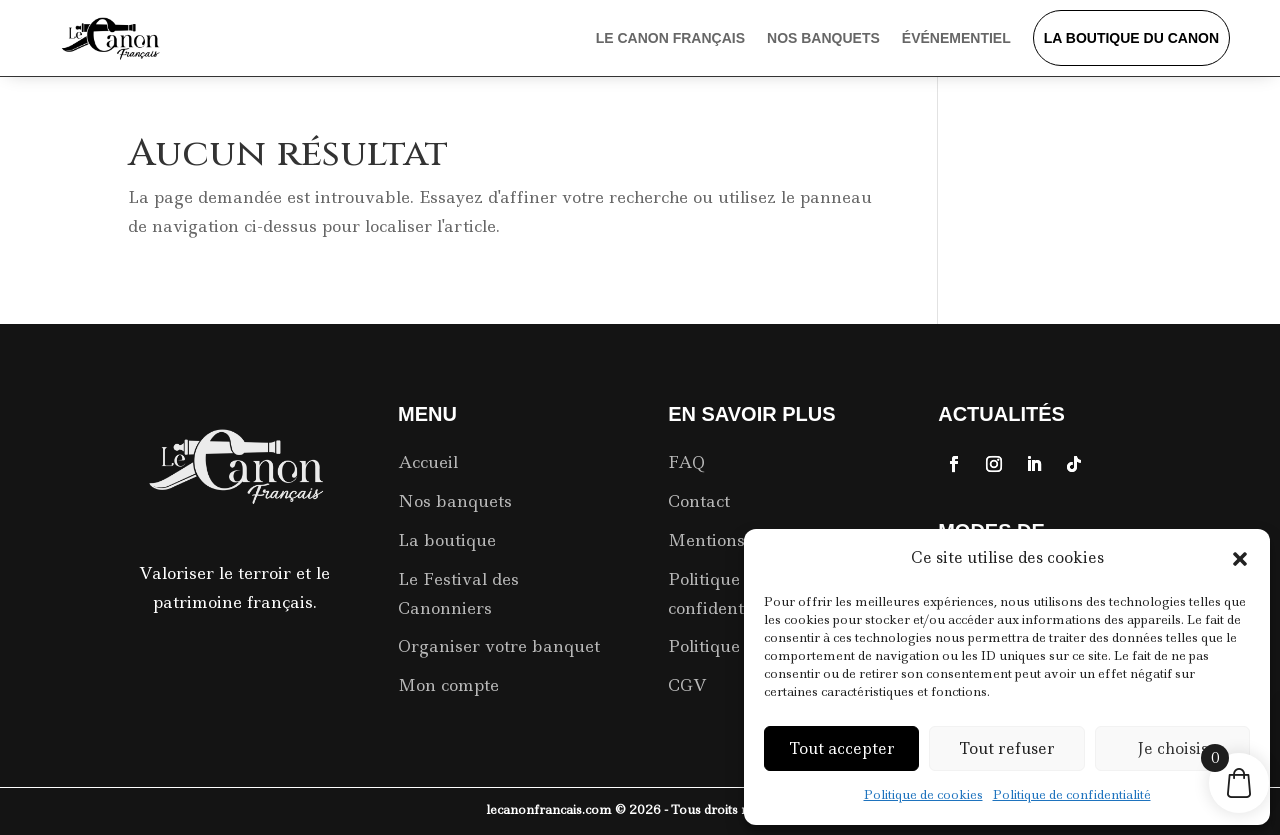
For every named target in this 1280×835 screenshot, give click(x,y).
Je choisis (1172, 748)
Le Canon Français (670, 38)
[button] (1240, 559)
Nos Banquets (823, 38)
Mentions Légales (740, 540)
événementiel (956, 38)
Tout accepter (842, 748)
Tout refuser (1007, 748)
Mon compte (448, 685)
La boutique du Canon (1131, 38)
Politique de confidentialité (1072, 794)
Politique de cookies (923, 794)
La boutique (447, 540)
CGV (687, 685)
